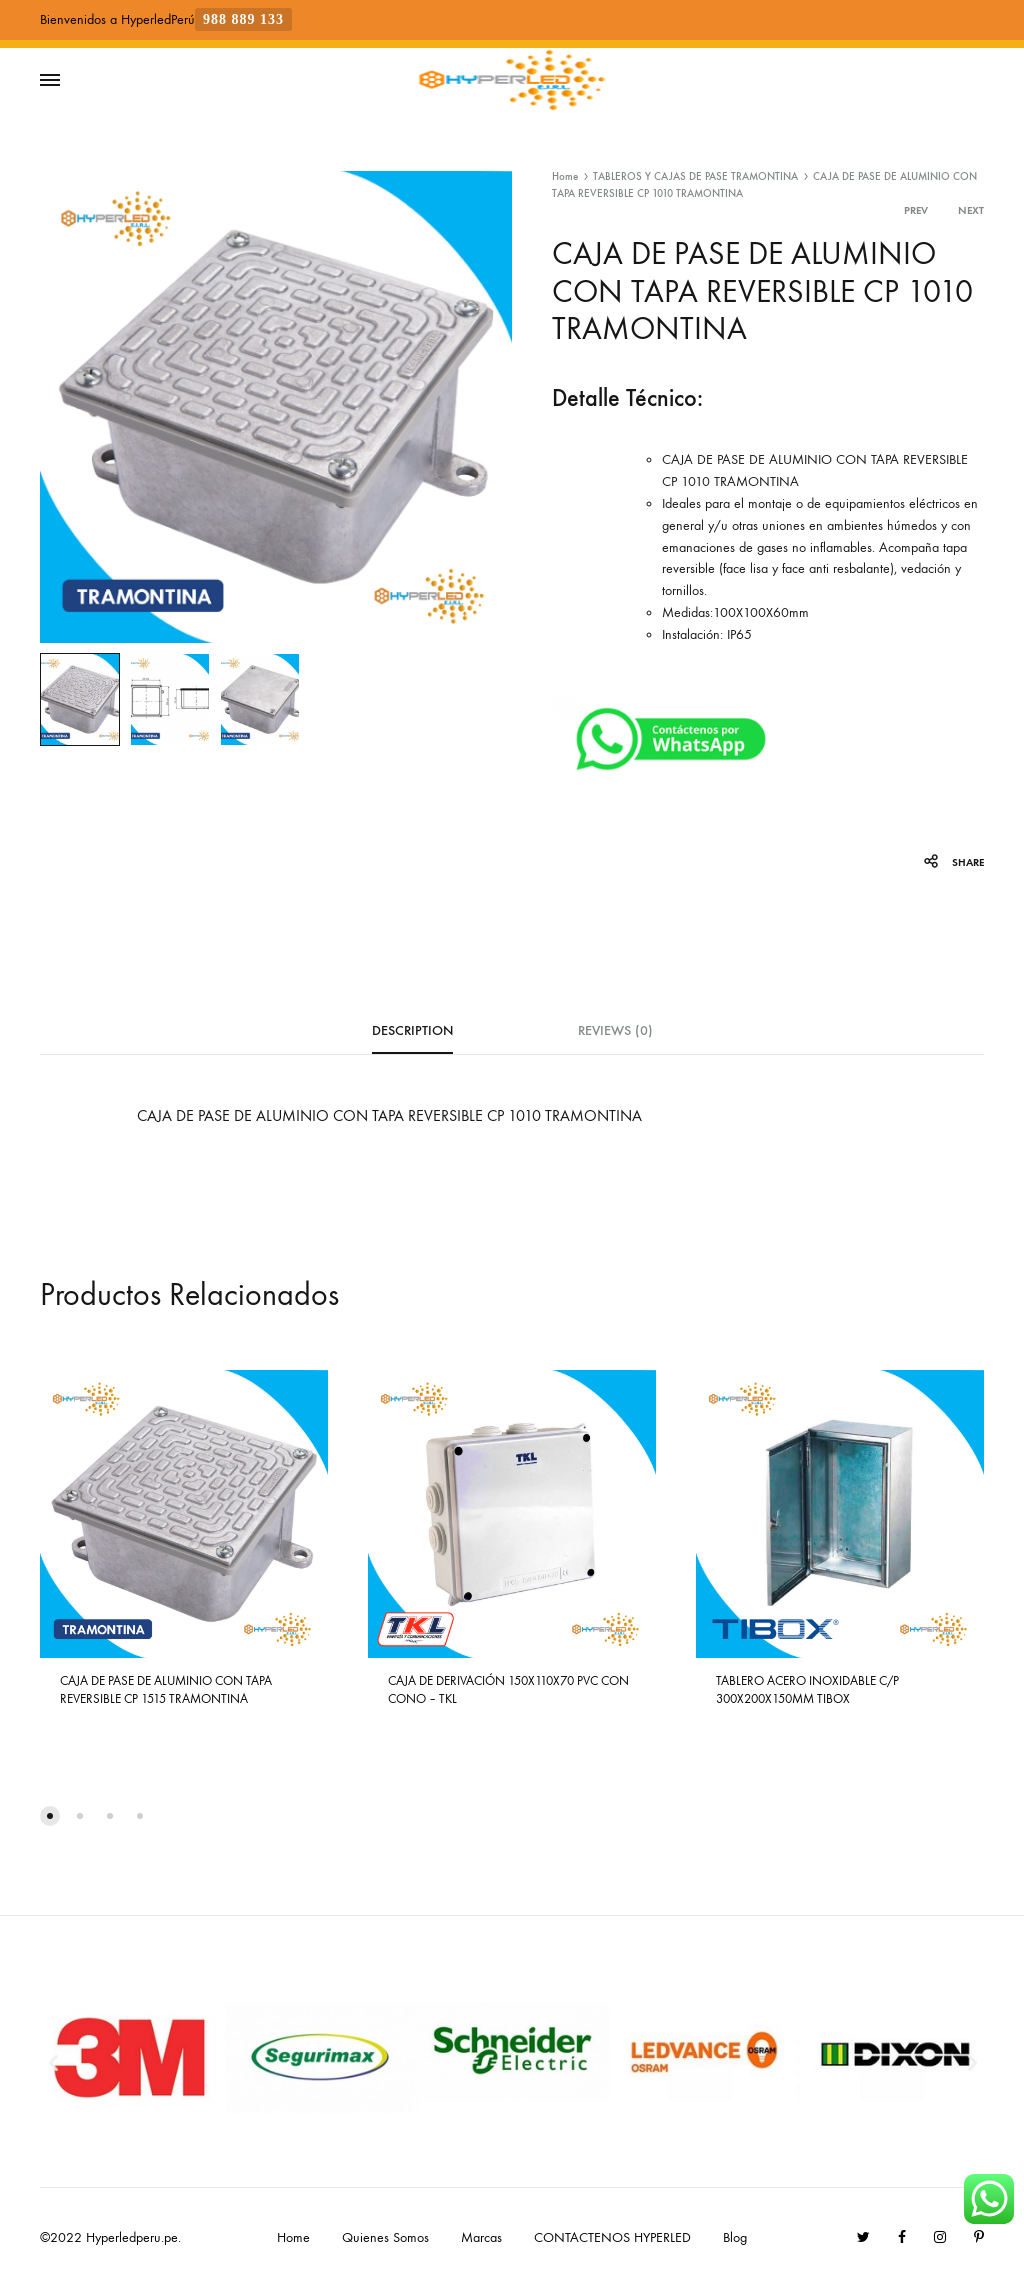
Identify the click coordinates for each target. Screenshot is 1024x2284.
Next (971, 210)
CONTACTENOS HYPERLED (612, 2237)
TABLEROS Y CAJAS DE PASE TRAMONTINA (695, 176)
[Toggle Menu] (50, 81)
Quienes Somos (385, 2237)
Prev (916, 210)
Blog (735, 2237)
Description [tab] (412, 1030)
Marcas (481, 2237)
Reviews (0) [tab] (615, 1030)
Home (565, 176)
